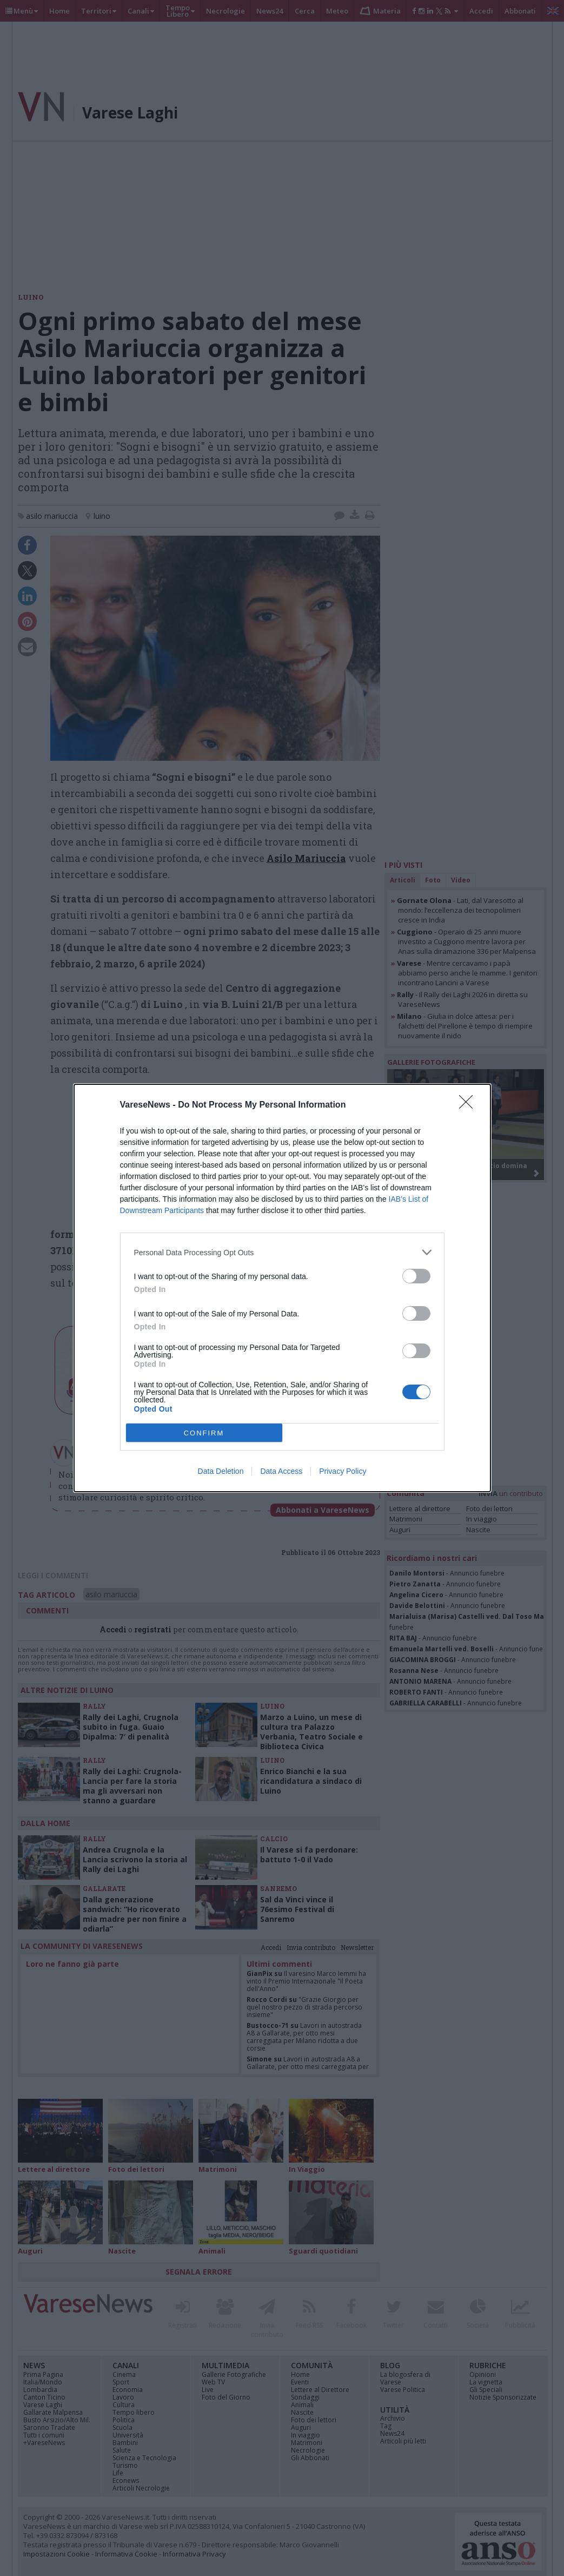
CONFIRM (204, 1433)
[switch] (416, 1276)
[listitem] (282, 1252)
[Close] (469, 1105)
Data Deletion (221, 1471)
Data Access (281, 1471)
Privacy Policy (342, 1471)
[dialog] (282, 1288)
